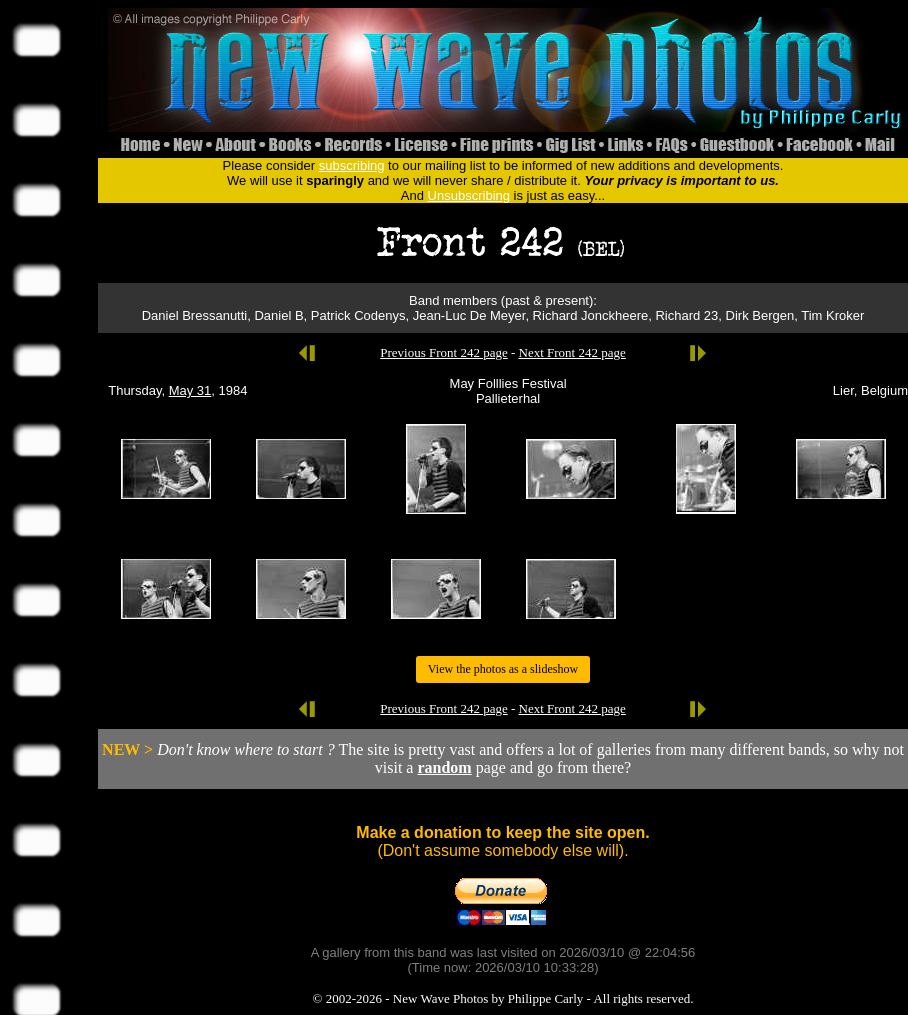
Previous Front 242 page (443, 352)
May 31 (190, 390)
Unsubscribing (469, 195)
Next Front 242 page (572, 352)
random (444, 767)
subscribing (352, 165)
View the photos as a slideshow (503, 669)
